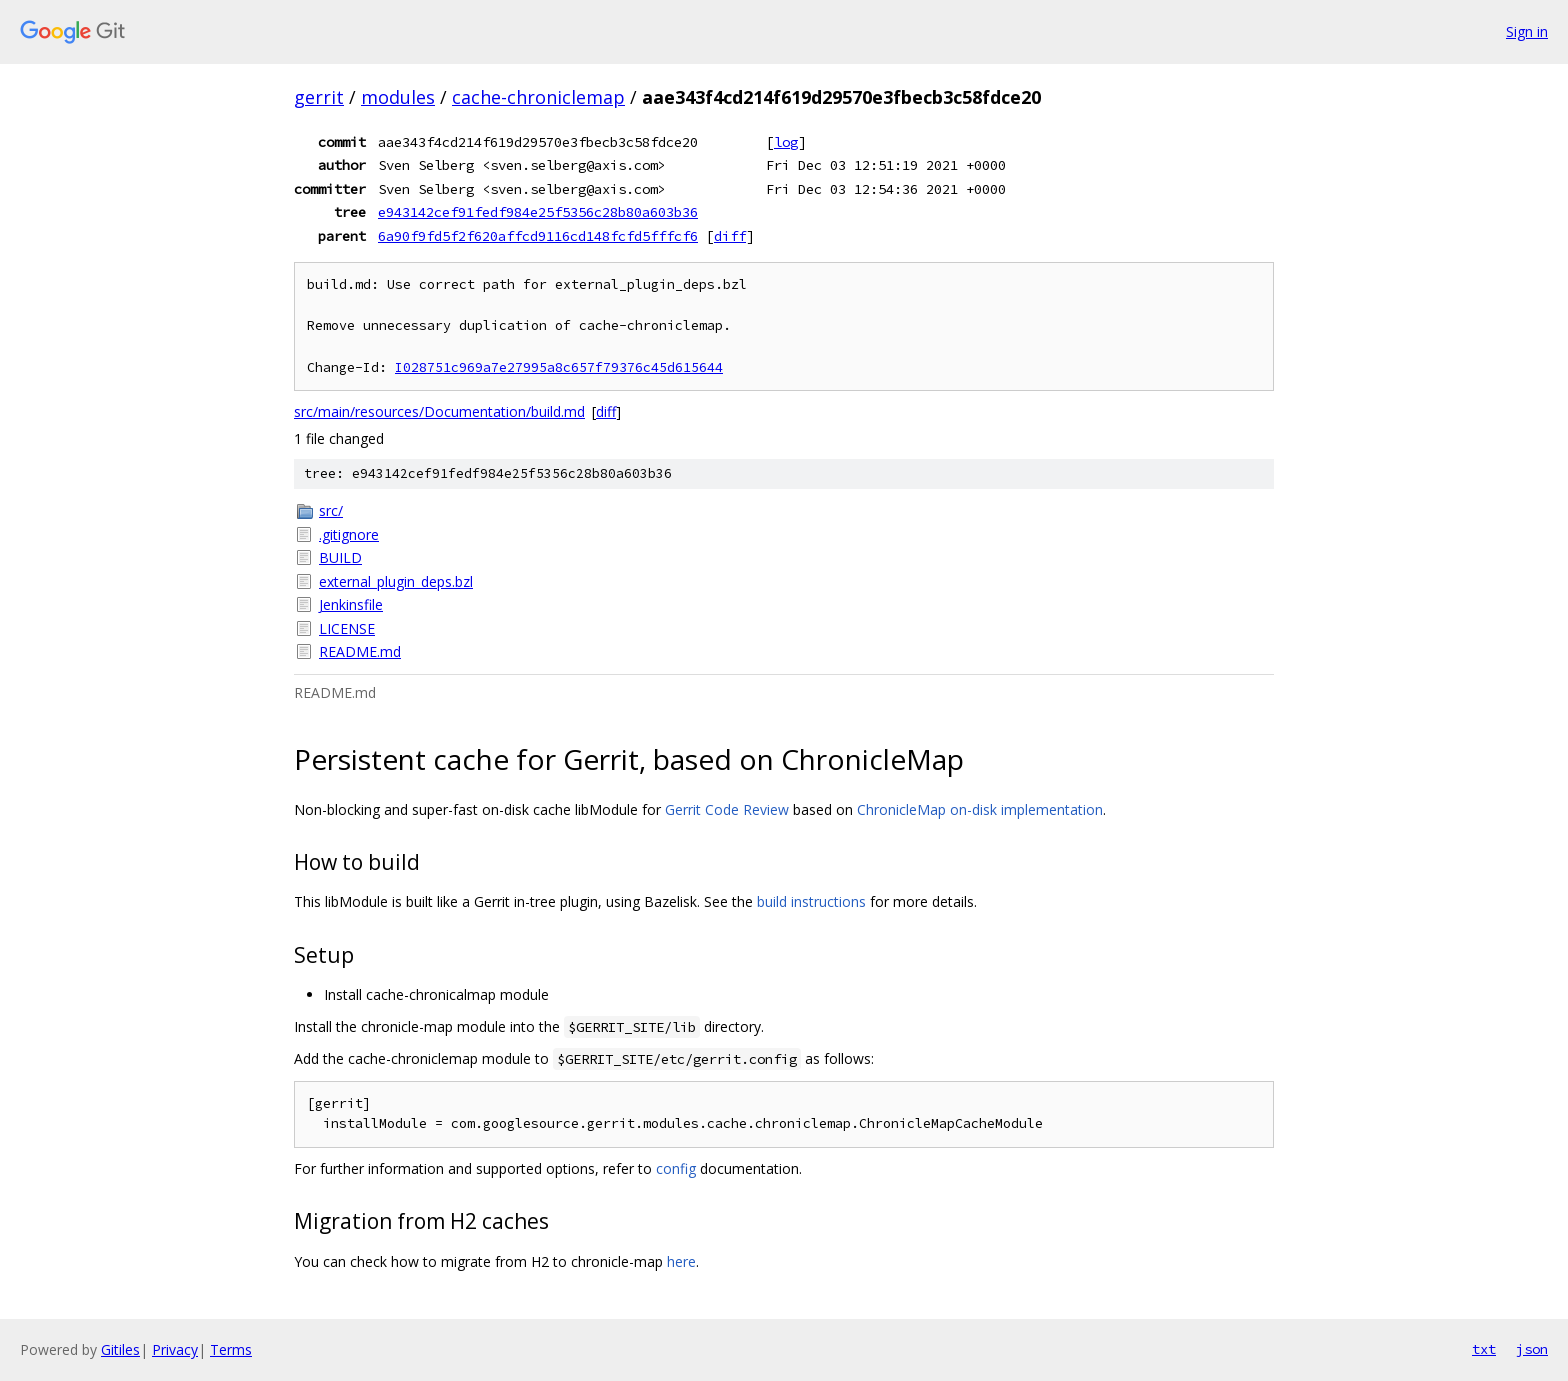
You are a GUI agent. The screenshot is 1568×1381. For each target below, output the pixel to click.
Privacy (175, 1349)
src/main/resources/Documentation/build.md (439, 411)
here (681, 1261)
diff (730, 236)
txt (1484, 1349)
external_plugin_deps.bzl (396, 581)
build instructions (811, 901)
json (1532, 1349)
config (676, 1168)
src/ (331, 510)
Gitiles (120, 1349)
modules (398, 97)
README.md (360, 651)
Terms (231, 1349)
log (786, 142)
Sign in (1527, 31)
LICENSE (347, 628)
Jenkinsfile (351, 604)
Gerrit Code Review (727, 809)
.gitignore (349, 534)
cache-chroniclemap (538, 97)
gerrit (319, 97)
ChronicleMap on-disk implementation (980, 809)
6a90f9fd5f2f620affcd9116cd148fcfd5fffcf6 (538, 236)
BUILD (340, 557)
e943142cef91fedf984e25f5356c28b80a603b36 (538, 212)
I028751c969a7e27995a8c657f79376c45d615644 (559, 367)
